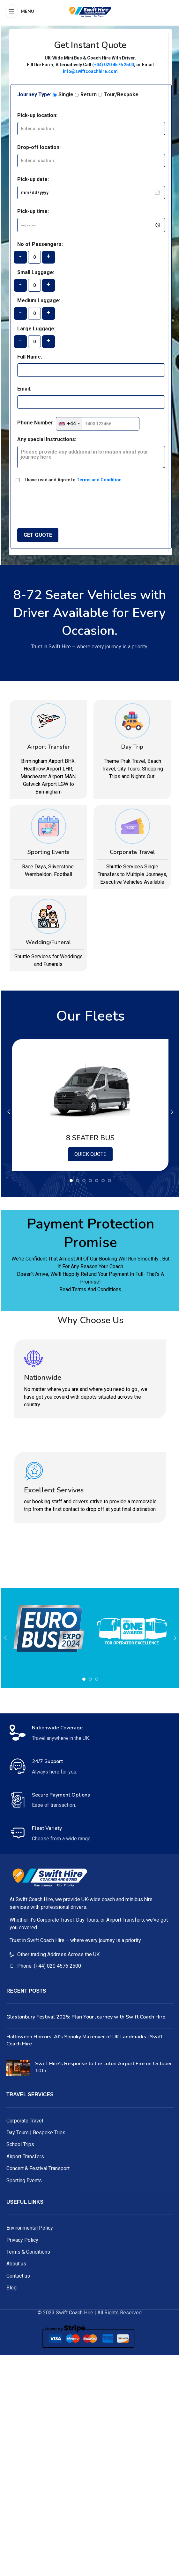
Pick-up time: (33, 211)
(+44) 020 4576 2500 (113, 64)
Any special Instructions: (46, 439)
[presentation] (70, 503)
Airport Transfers (25, 2156)
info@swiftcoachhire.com (90, 71)
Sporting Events (24, 2180)
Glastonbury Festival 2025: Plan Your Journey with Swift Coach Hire (85, 2016)
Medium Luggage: (38, 300)
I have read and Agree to (73, 479)
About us (16, 2264)
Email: (24, 389)
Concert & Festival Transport (38, 2168)
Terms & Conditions (28, 2252)
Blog (11, 2288)
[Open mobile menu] (19, 11)
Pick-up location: (37, 115)
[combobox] (69, 423)
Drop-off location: (39, 147)
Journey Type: (34, 94)
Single (63, 94)
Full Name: (29, 357)
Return (86, 94)
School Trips (20, 2144)
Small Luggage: (35, 272)
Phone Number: (36, 423)
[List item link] (90, 1954)
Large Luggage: (36, 329)
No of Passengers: (40, 244)
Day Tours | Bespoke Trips (35, 2133)
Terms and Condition (99, 479)
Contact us (18, 2276)
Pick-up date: (33, 179)
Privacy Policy (22, 2240)
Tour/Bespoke (118, 94)
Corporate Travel (24, 2121)
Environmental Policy (29, 2228)
